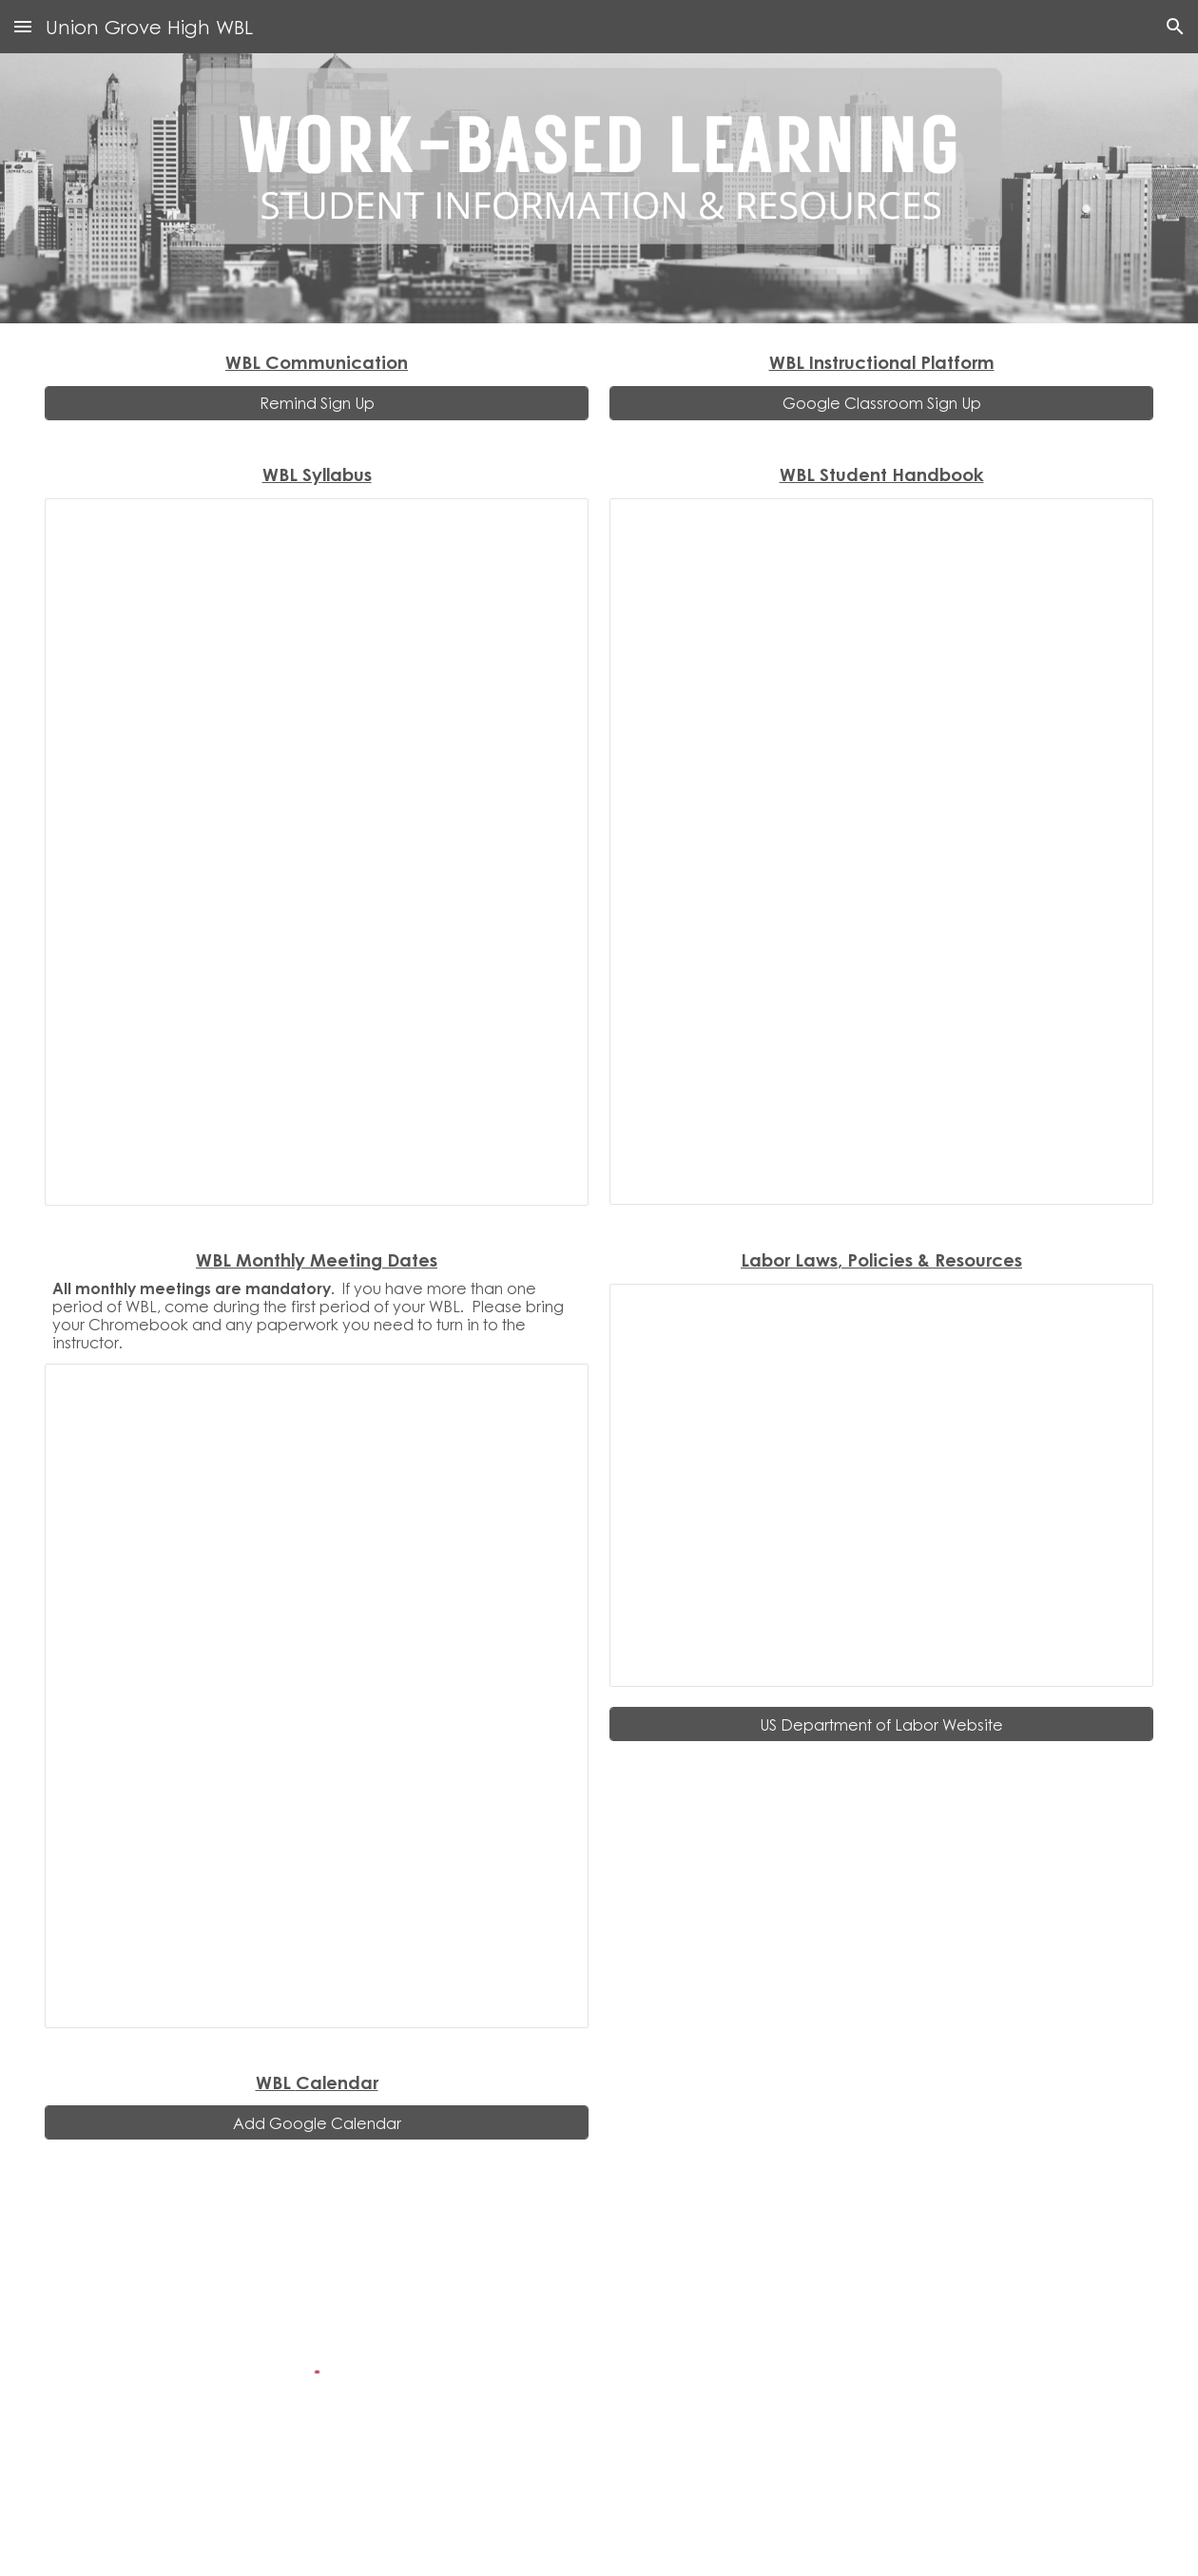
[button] (23, 26)
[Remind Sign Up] (317, 403)
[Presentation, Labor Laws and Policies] (881, 1485)
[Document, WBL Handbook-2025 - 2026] (881, 852)
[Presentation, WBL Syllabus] (317, 852)
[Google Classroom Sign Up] (881, 403)
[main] (317, 362)
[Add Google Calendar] (317, 2123)
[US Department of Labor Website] (881, 1724)
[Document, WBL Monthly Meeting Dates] (317, 1696)
